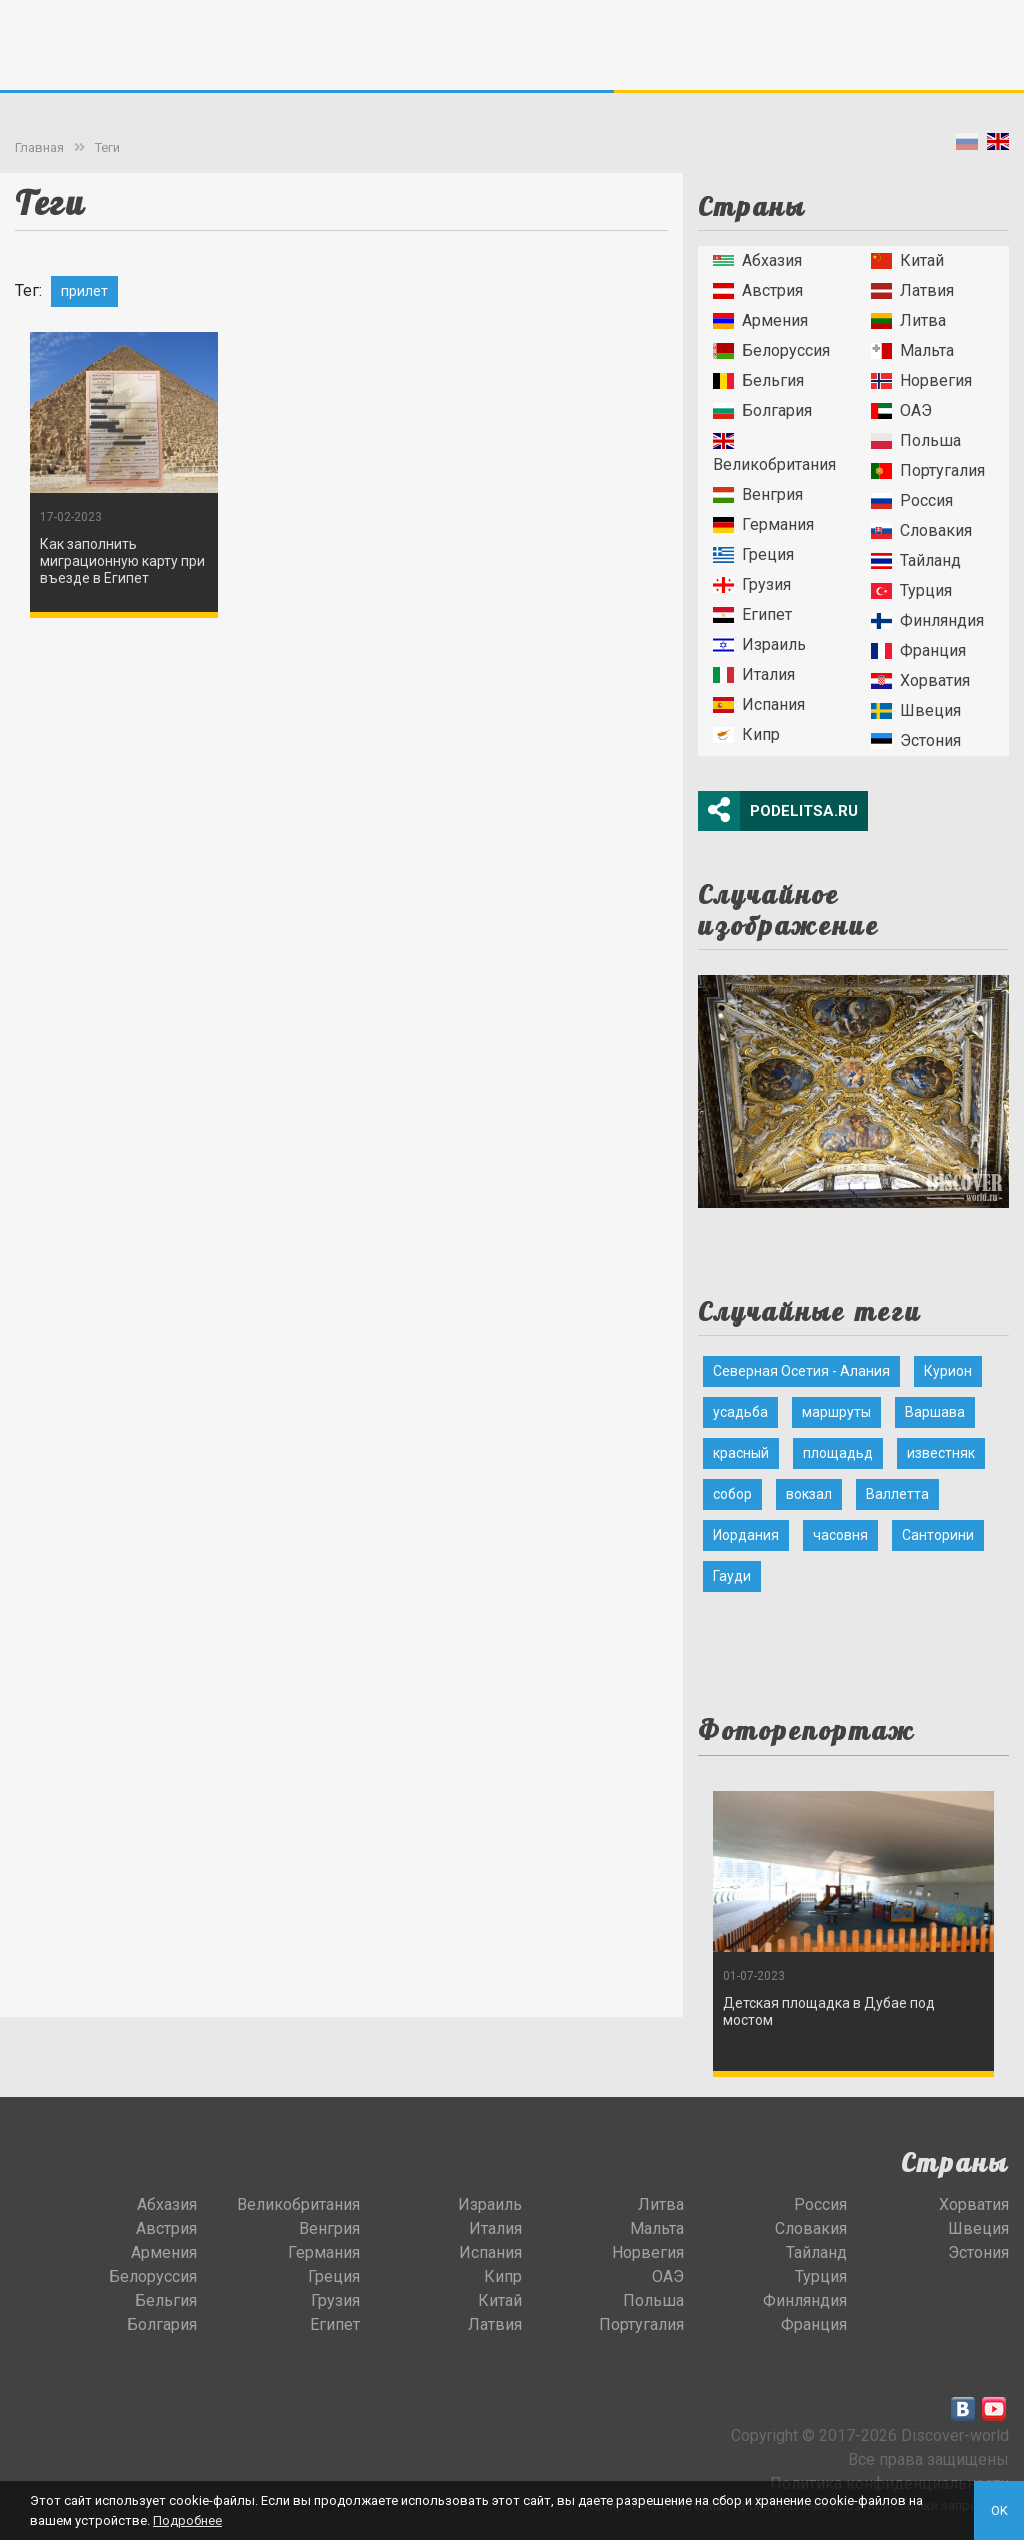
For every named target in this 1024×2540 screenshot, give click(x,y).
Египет (752, 614)
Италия (754, 674)
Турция (911, 590)
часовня (840, 1535)
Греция (753, 554)
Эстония (916, 740)
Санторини (938, 1535)
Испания (759, 704)
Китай (907, 260)
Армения (760, 320)
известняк (941, 1453)
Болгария (762, 410)
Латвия (912, 290)
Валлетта (897, 1494)
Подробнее (187, 2520)
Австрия (758, 290)
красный (741, 1453)
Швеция (916, 710)
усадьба (740, 1412)
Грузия (752, 584)
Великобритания (774, 453)
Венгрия (758, 494)
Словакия (921, 530)
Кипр (746, 734)
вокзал (809, 1494)
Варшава (935, 1412)
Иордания (746, 1535)
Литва (908, 320)
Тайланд (916, 560)
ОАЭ (901, 410)
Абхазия (757, 260)
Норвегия (921, 380)
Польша (916, 440)
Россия (912, 500)
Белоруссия (771, 350)
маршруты (836, 1412)
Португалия (928, 470)
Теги (107, 147)
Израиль (759, 644)
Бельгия (758, 380)
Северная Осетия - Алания (801, 1371)
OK (999, 2510)
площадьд (838, 1453)
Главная (39, 147)
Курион (948, 1371)
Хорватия (920, 680)
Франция (918, 650)
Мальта (912, 350)
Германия (763, 524)
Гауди (732, 1576)
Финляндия (927, 620)
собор (732, 1494)
